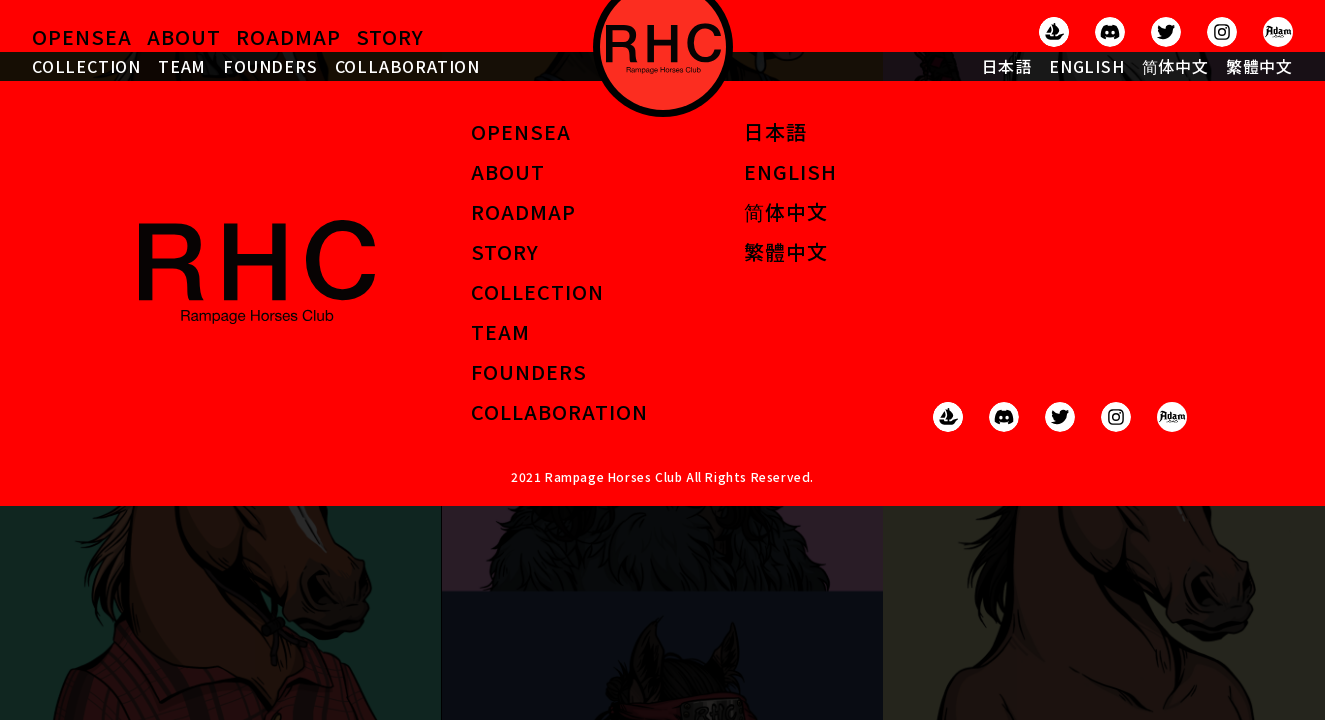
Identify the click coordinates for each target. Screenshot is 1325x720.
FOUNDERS (270, 66)
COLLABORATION (407, 66)
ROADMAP (288, 36)
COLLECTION (86, 66)
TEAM (182, 66)
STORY (390, 36)
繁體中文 (1259, 66)
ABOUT (184, 36)
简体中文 (1175, 66)
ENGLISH (1087, 66)
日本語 (1007, 66)
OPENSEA (82, 36)
